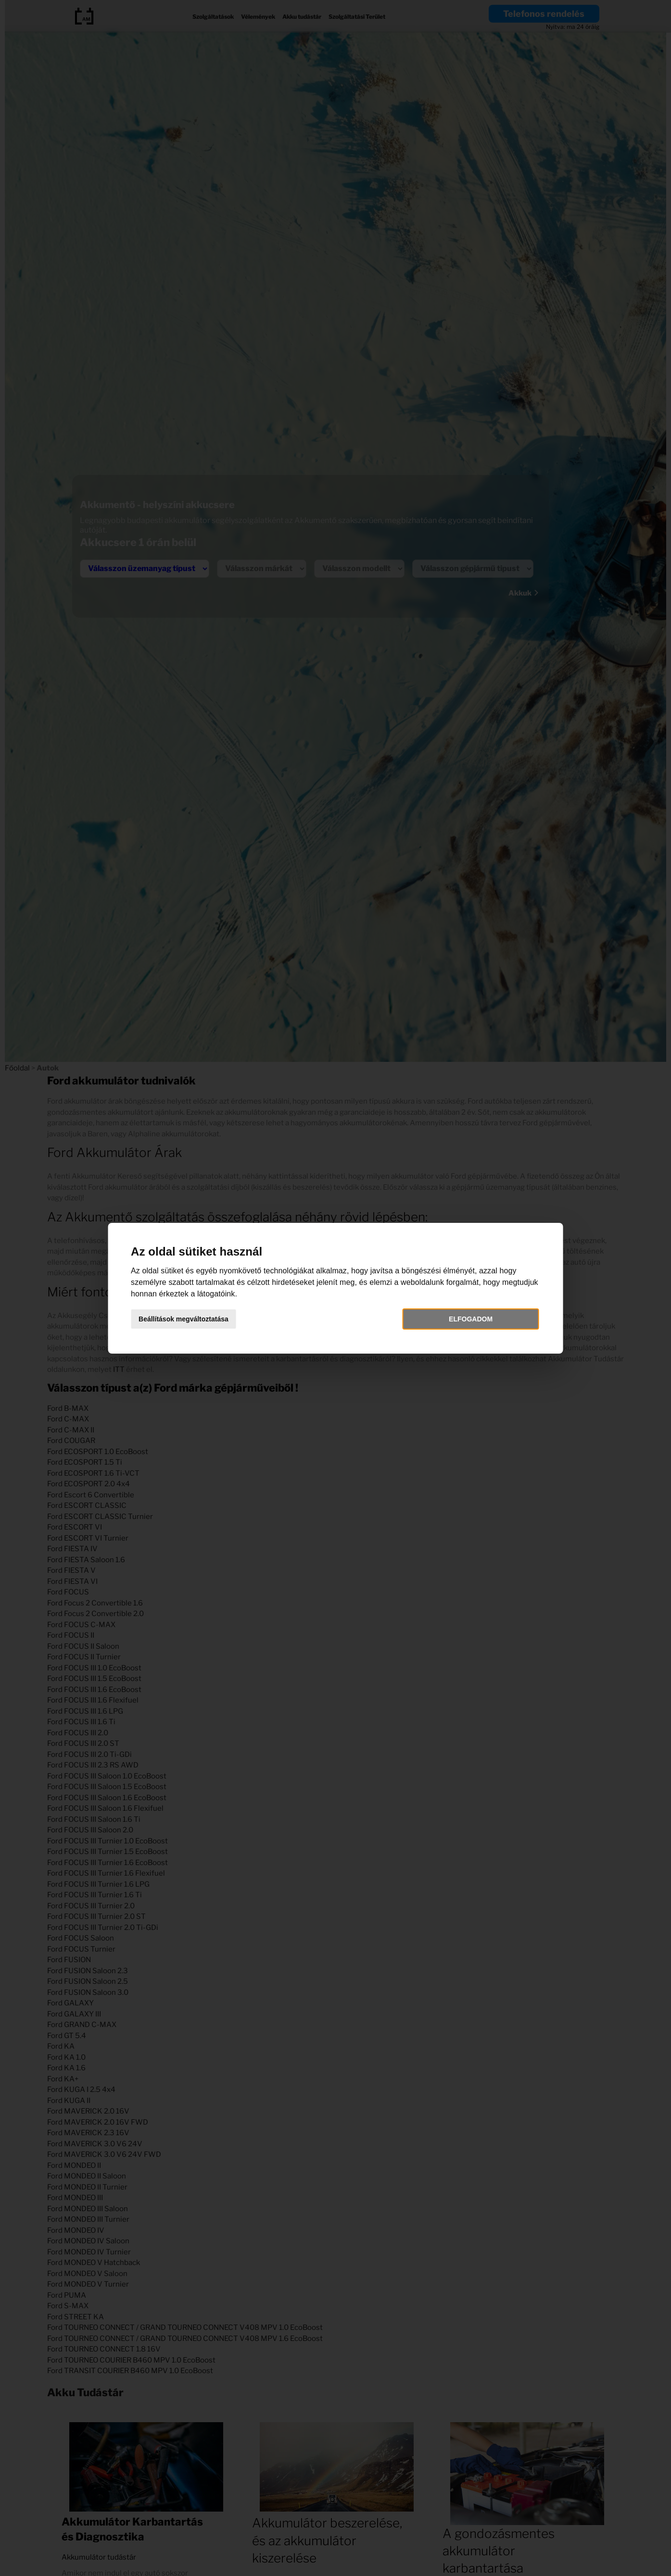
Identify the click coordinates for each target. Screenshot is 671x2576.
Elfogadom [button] (463, 1319)
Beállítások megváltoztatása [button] (195, 1319)
